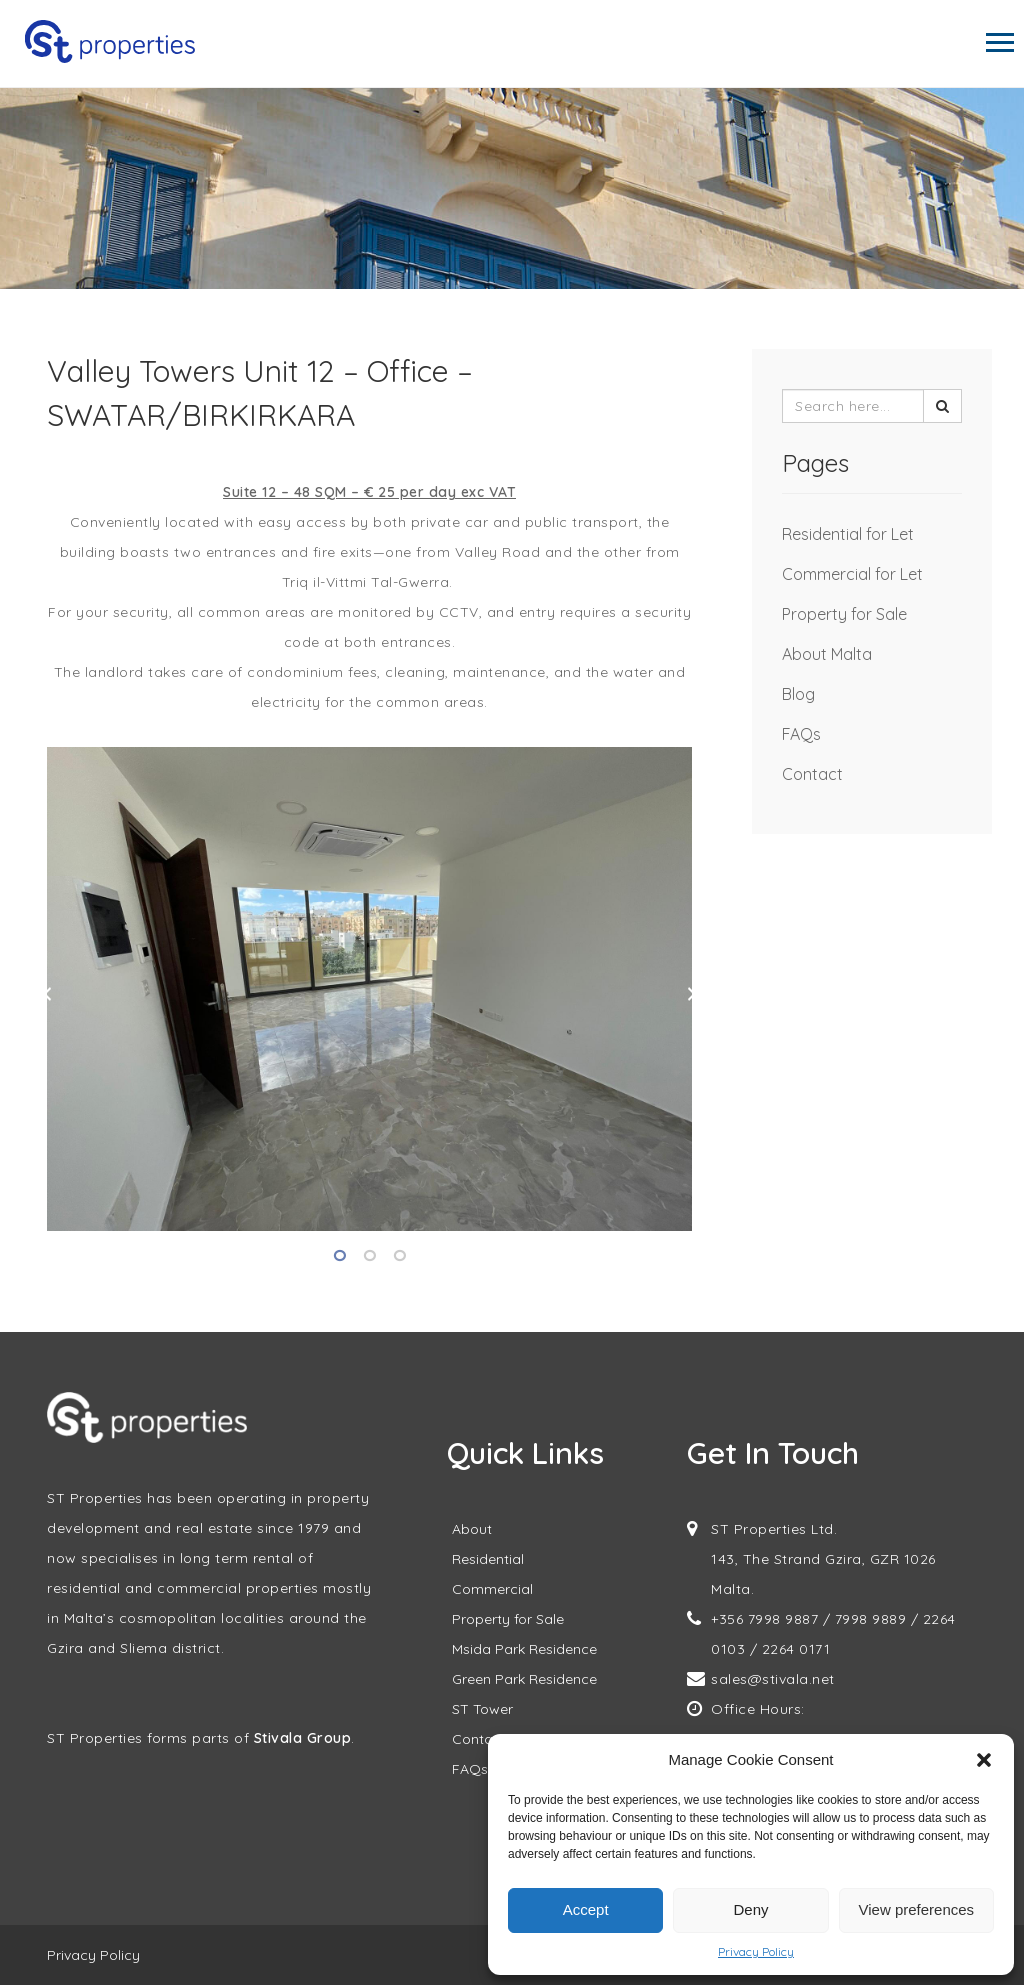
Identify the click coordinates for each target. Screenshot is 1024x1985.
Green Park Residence (524, 1679)
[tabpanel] (369, 989)
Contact (812, 774)
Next (692, 994)
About (472, 1529)
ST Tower (482, 1709)
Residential (488, 1559)
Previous (47, 994)
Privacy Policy (756, 1951)
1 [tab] (340, 1256)
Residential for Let (848, 534)
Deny (750, 1909)
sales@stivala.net (773, 1679)
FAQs (801, 734)
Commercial (492, 1589)
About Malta (827, 654)
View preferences (917, 1909)
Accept (586, 1909)
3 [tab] (400, 1256)
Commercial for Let (852, 574)
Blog (798, 694)
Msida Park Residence (524, 1649)
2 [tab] (370, 1256)
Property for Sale (844, 614)
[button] (984, 1760)
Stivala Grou (298, 1738)
